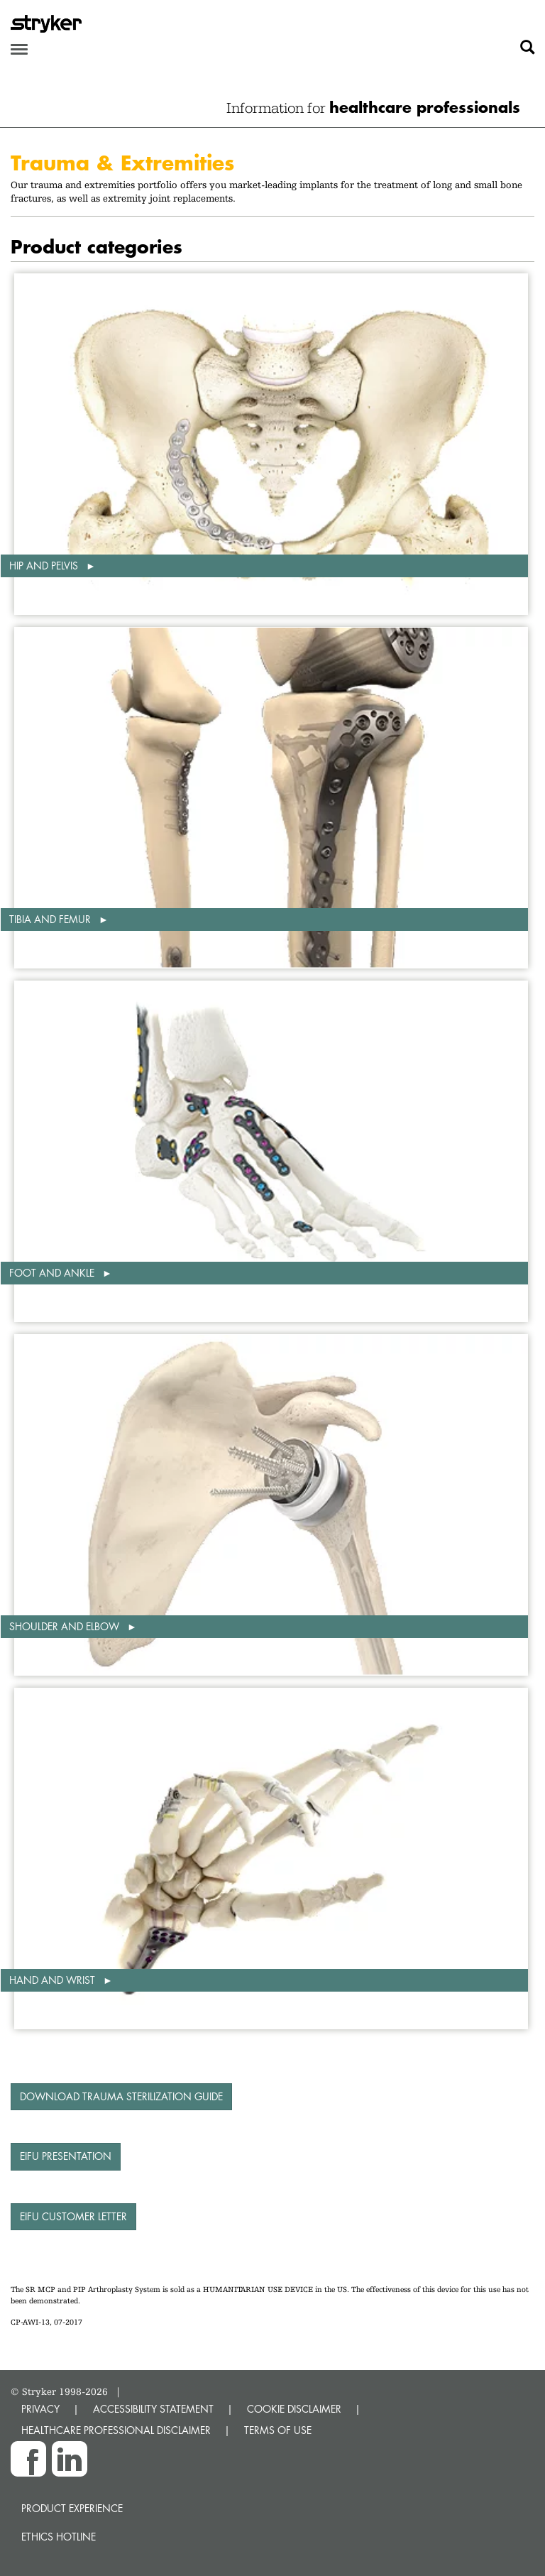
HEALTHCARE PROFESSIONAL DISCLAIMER (116, 2430)
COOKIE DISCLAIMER (294, 2409)
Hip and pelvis (45, 565)
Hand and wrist (53, 1980)
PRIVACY (40, 2409)
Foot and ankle (53, 1272)
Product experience (72, 2508)
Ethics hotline (58, 2536)
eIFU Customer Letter (73, 2216)
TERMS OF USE (278, 2430)
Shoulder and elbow (65, 1626)
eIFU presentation (65, 2156)
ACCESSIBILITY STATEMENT (153, 2409)
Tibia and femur (51, 919)
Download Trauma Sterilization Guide (121, 2096)
